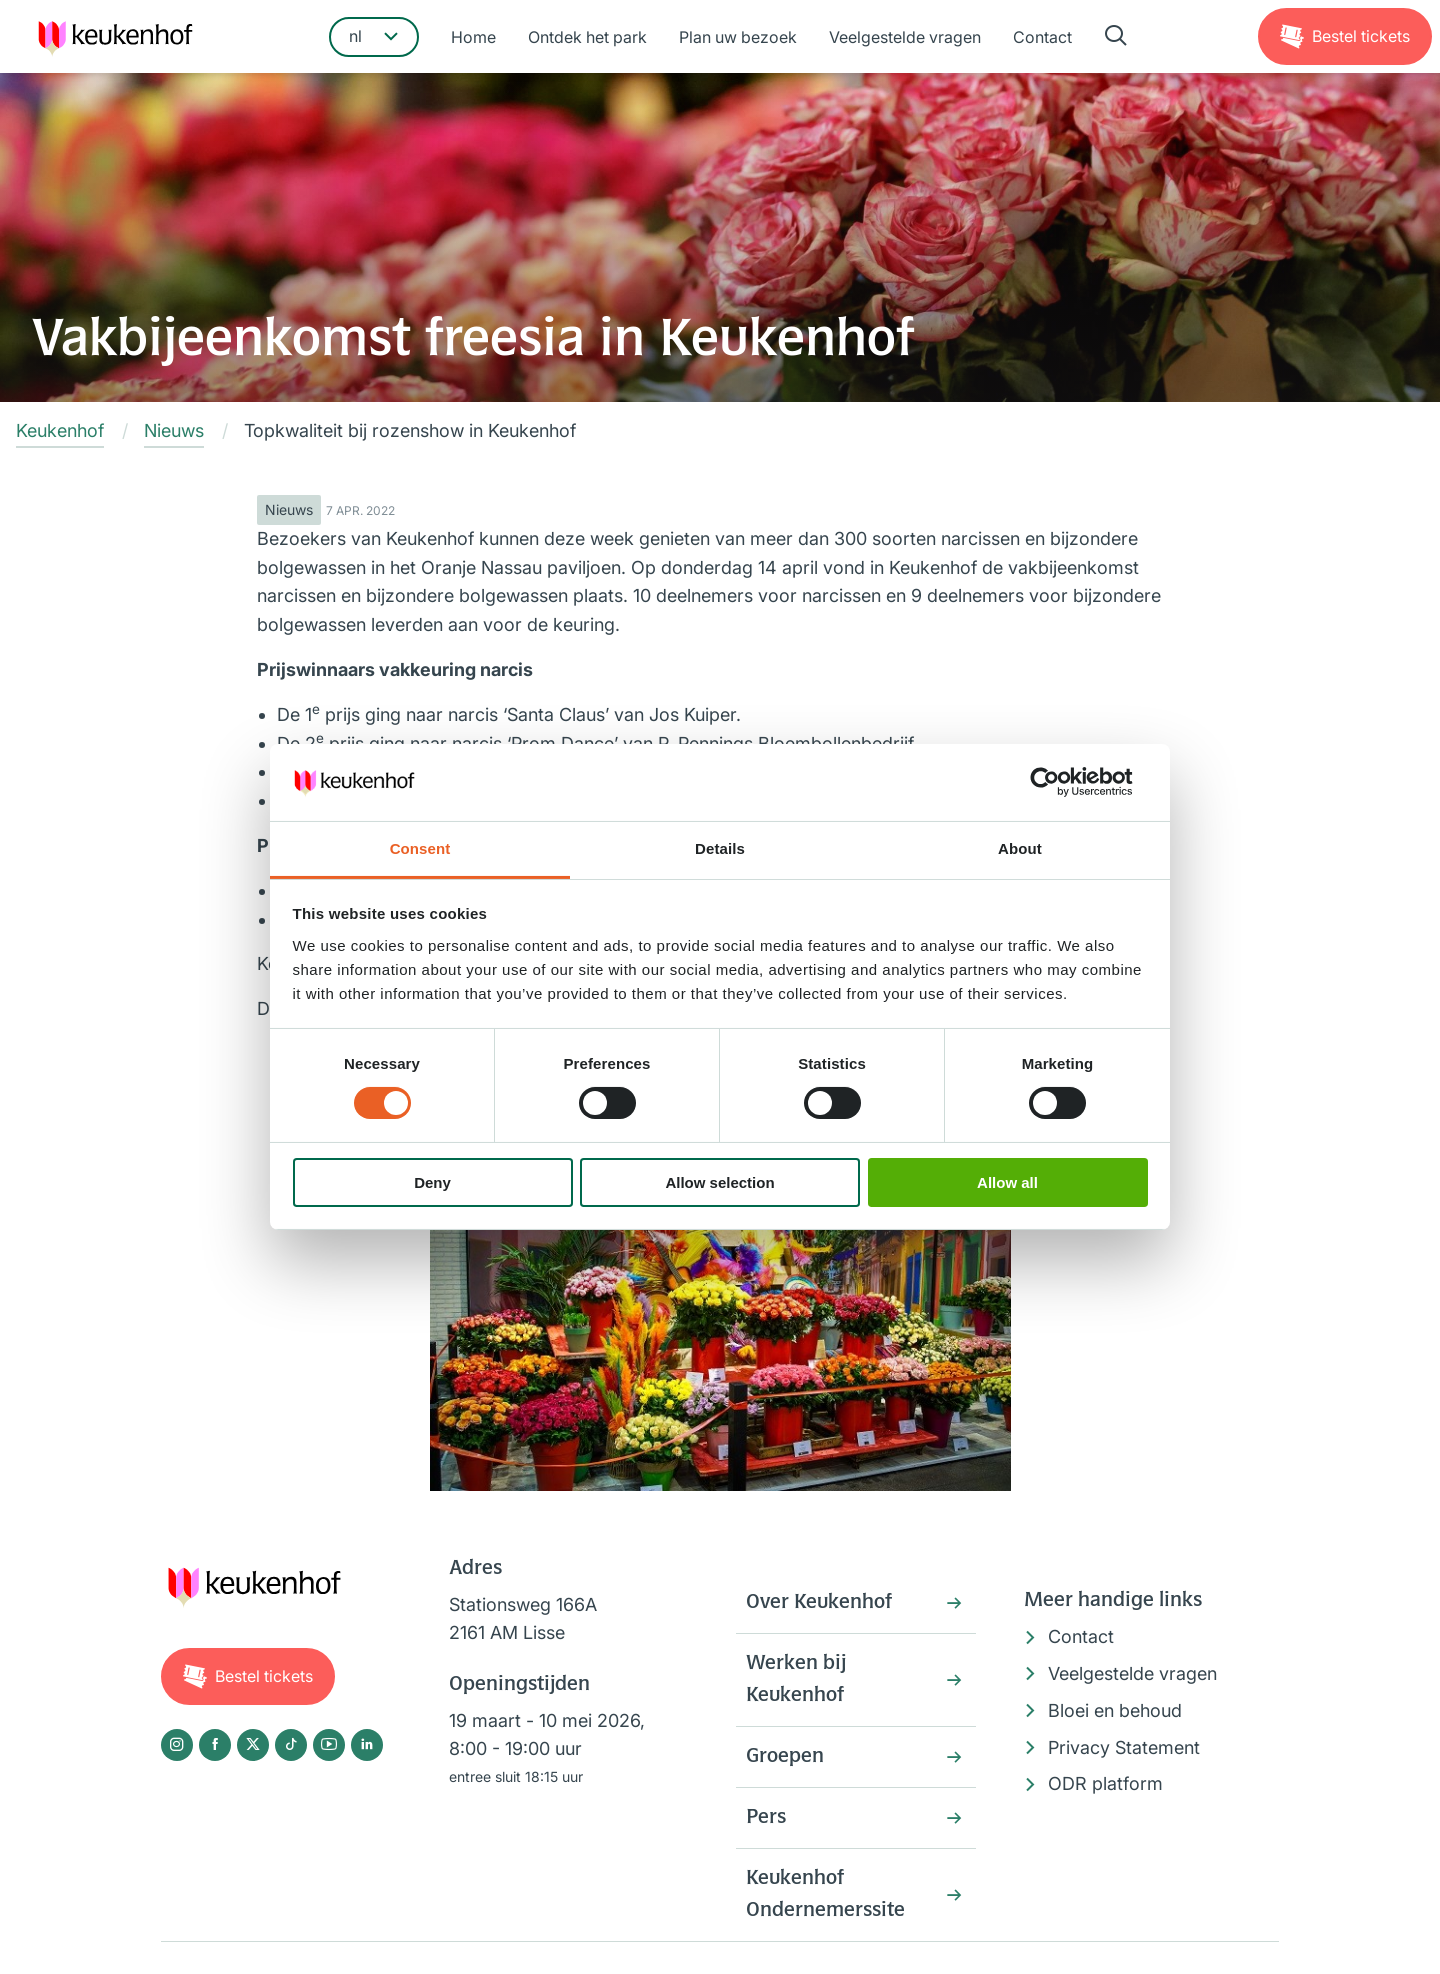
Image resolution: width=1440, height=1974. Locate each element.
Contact (1042, 37)
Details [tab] (720, 848)
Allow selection (719, 1182)
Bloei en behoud (1115, 1710)
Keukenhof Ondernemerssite (825, 1895)
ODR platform (1105, 1783)
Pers (766, 1818)
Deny (432, 1182)
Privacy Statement (1124, 1747)
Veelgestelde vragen (905, 37)
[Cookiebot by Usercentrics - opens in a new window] (1060, 782)
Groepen (785, 1757)
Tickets (1361, 36)
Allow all (1007, 1182)
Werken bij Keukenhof (796, 1680)
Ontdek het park (587, 37)
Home (473, 37)
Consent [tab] (420, 848)
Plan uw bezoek (738, 37)
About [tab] (1020, 848)
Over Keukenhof (819, 1603)
